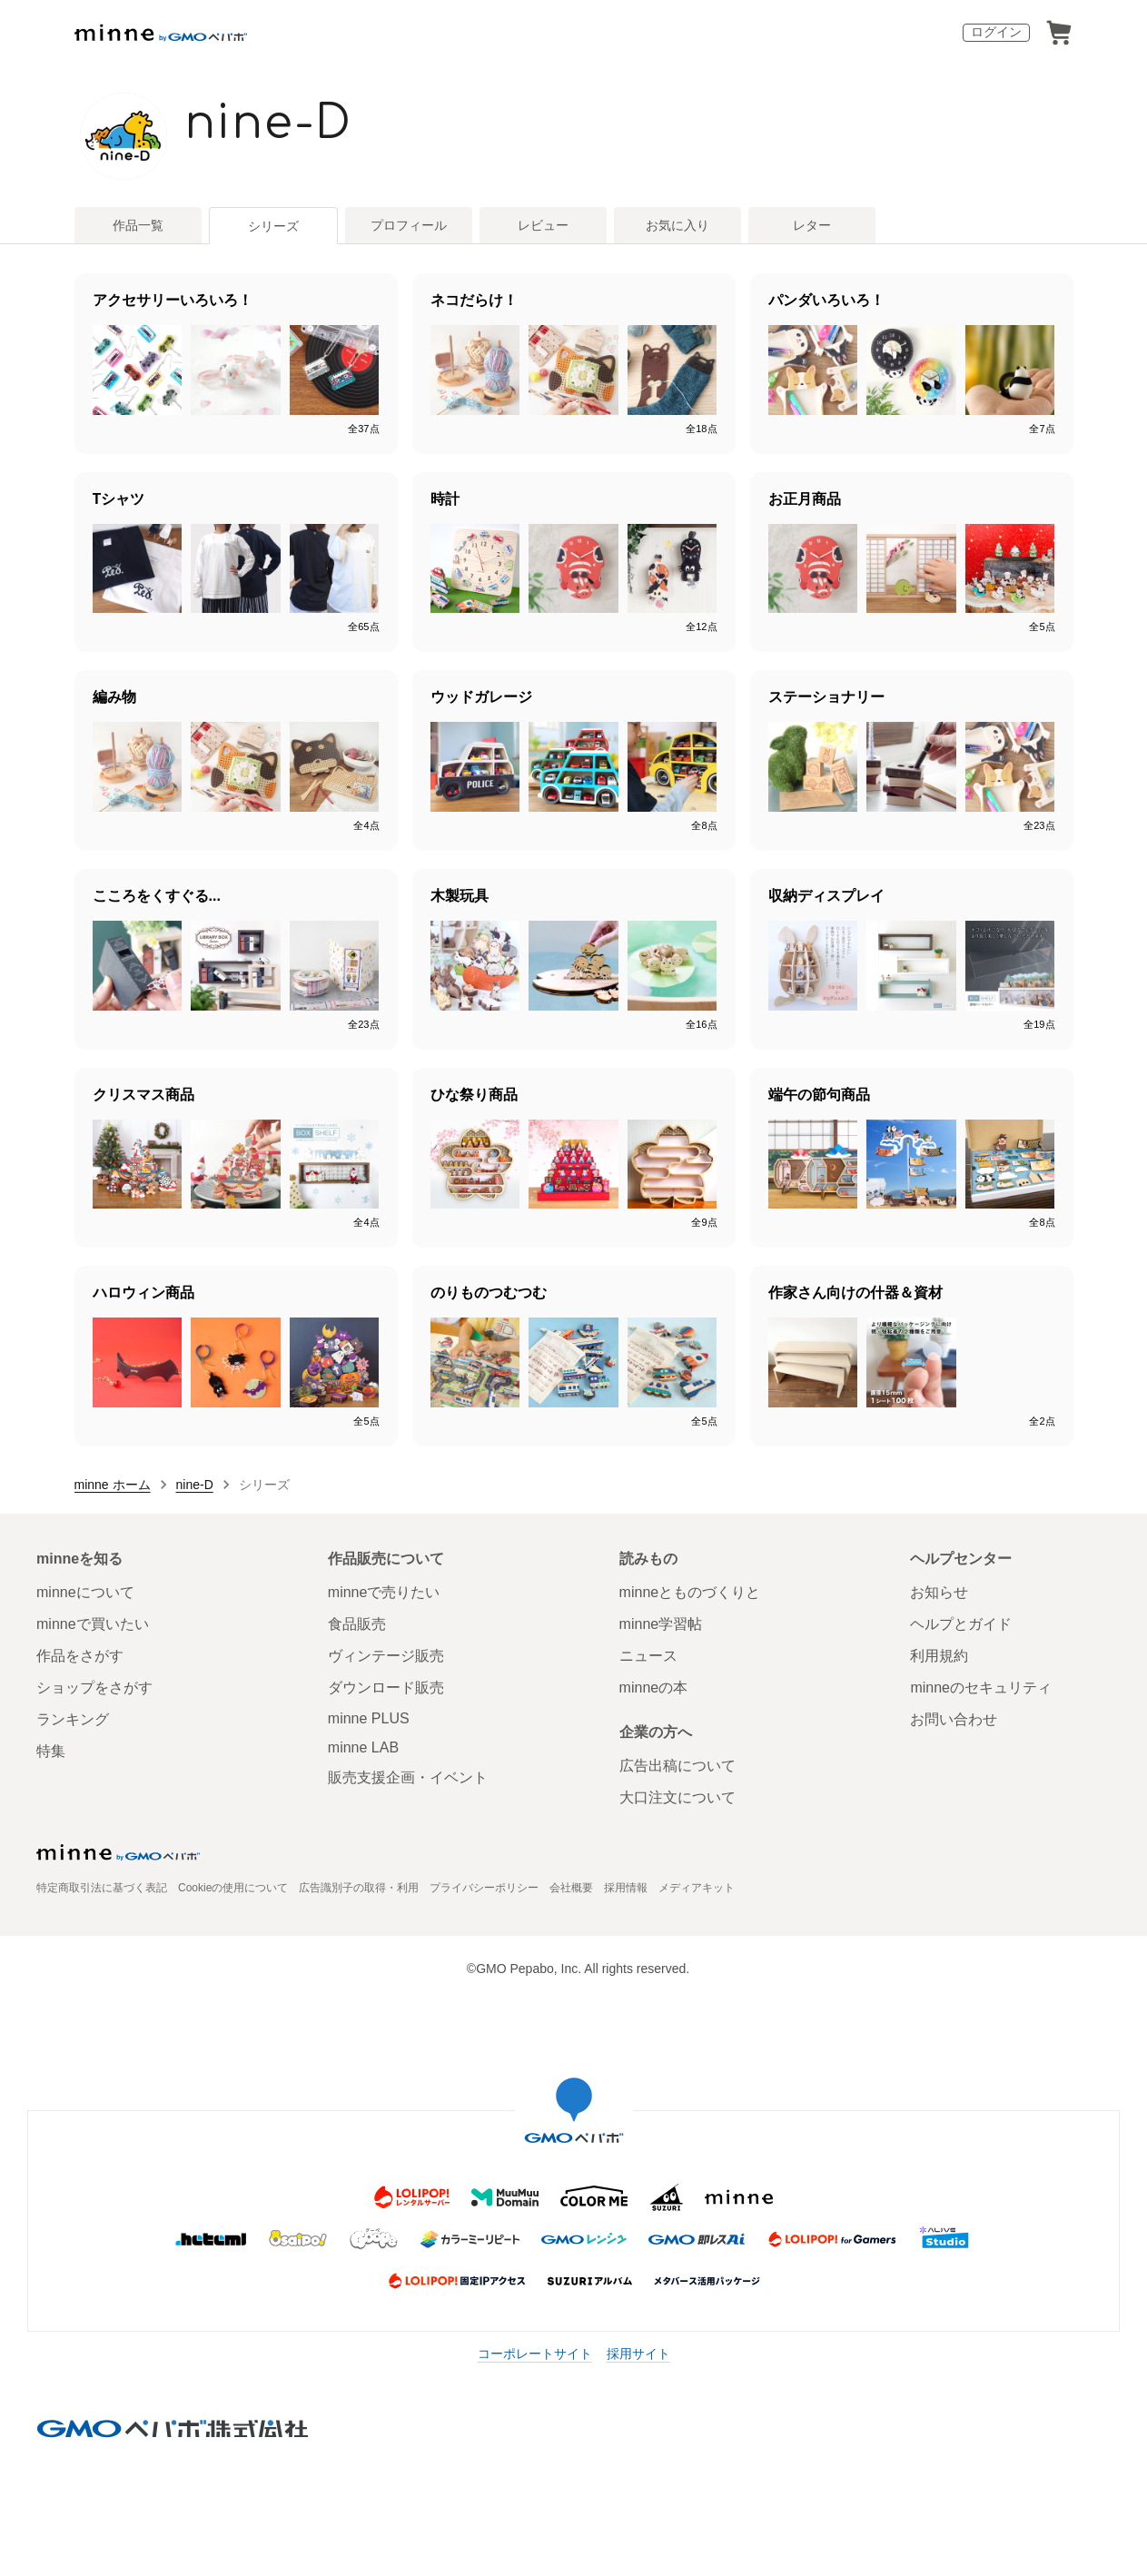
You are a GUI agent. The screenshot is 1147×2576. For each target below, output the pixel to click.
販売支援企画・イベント (408, 1777)
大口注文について (677, 1797)
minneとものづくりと (690, 1592)
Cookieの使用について (233, 1887)
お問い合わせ (953, 1719)
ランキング (72, 1719)
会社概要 (571, 1887)
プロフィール (409, 225)
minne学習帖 (661, 1624)
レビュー (543, 225)
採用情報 (626, 1887)
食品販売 (357, 1624)
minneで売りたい (384, 1592)
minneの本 (653, 1687)
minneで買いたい (92, 1624)
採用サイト (638, 2353)
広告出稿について (677, 1765)
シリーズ (273, 226)
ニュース (648, 1655)
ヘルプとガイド (961, 1624)
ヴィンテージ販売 (386, 1655)
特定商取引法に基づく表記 (101, 1887)
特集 (50, 1751)
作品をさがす (80, 1655)
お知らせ (939, 1592)
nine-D (269, 123)
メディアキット (696, 1887)
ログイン (996, 32)
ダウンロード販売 (386, 1687)
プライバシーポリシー (484, 1887)
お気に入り (677, 225)
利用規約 (939, 1655)
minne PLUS (369, 1718)
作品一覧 (138, 225)
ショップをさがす (94, 1687)
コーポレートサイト (535, 2353)
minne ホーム (112, 1484)
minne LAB (363, 1747)
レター (812, 225)
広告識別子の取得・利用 (359, 1887)
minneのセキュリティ (981, 1687)
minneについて (85, 1592)
